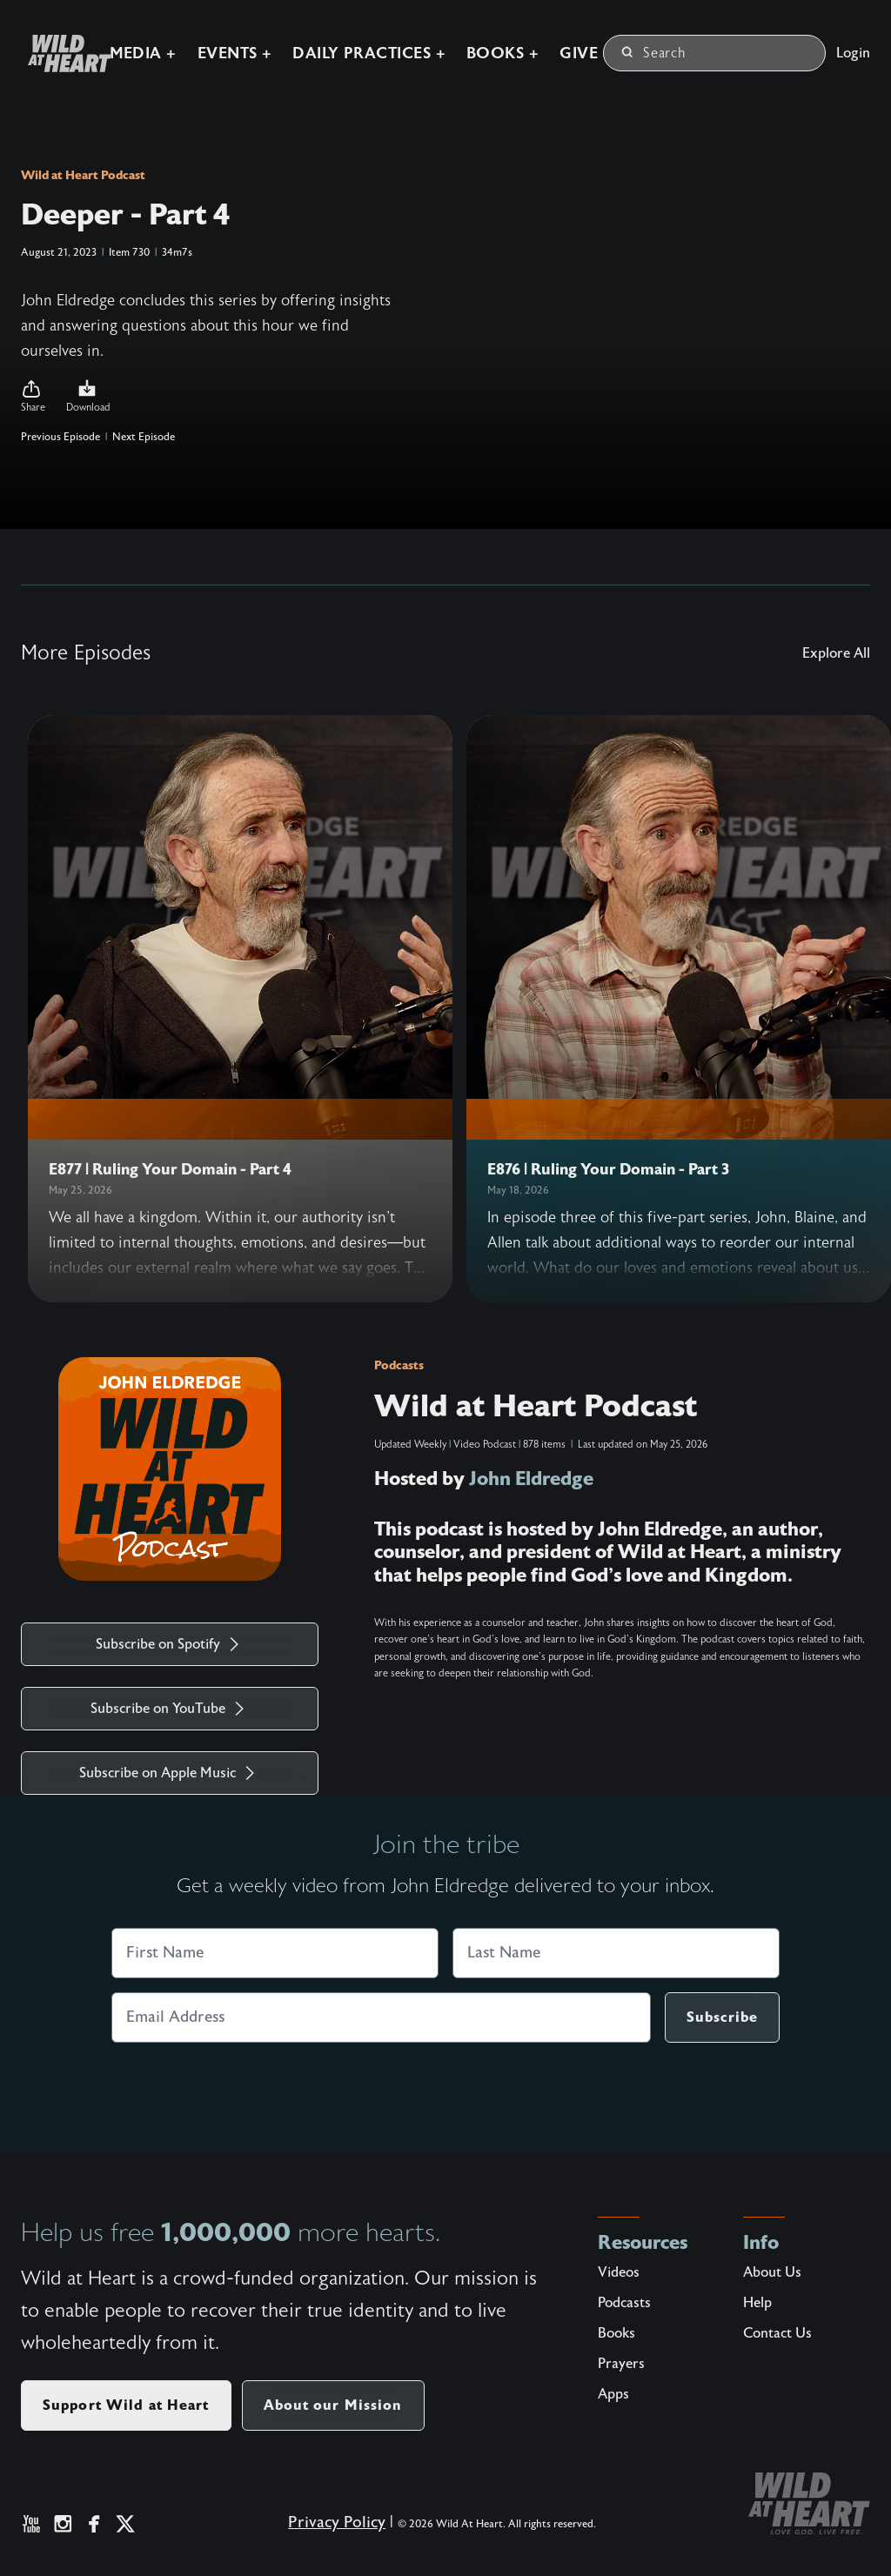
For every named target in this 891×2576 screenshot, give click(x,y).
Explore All (836, 653)
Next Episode (143, 437)
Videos (619, 2272)
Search (654, 53)
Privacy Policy (336, 2522)
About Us (772, 2272)
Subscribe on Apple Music (169, 1773)
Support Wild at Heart (126, 2405)
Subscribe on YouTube (170, 1708)
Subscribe (722, 2017)
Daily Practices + (369, 53)
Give (578, 53)
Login (853, 53)
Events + (235, 53)
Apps (613, 2394)
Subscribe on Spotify (170, 1644)
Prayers (621, 2364)
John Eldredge (531, 1478)
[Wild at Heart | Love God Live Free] (62, 53)
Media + (143, 53)
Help (757, 2303)
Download (88, 395)
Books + (502, 53)
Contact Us (777, 2333)
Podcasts (399, 1365)
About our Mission (333, 2405)
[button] (33, 396)
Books (616, 2333)
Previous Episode (60, 437)
